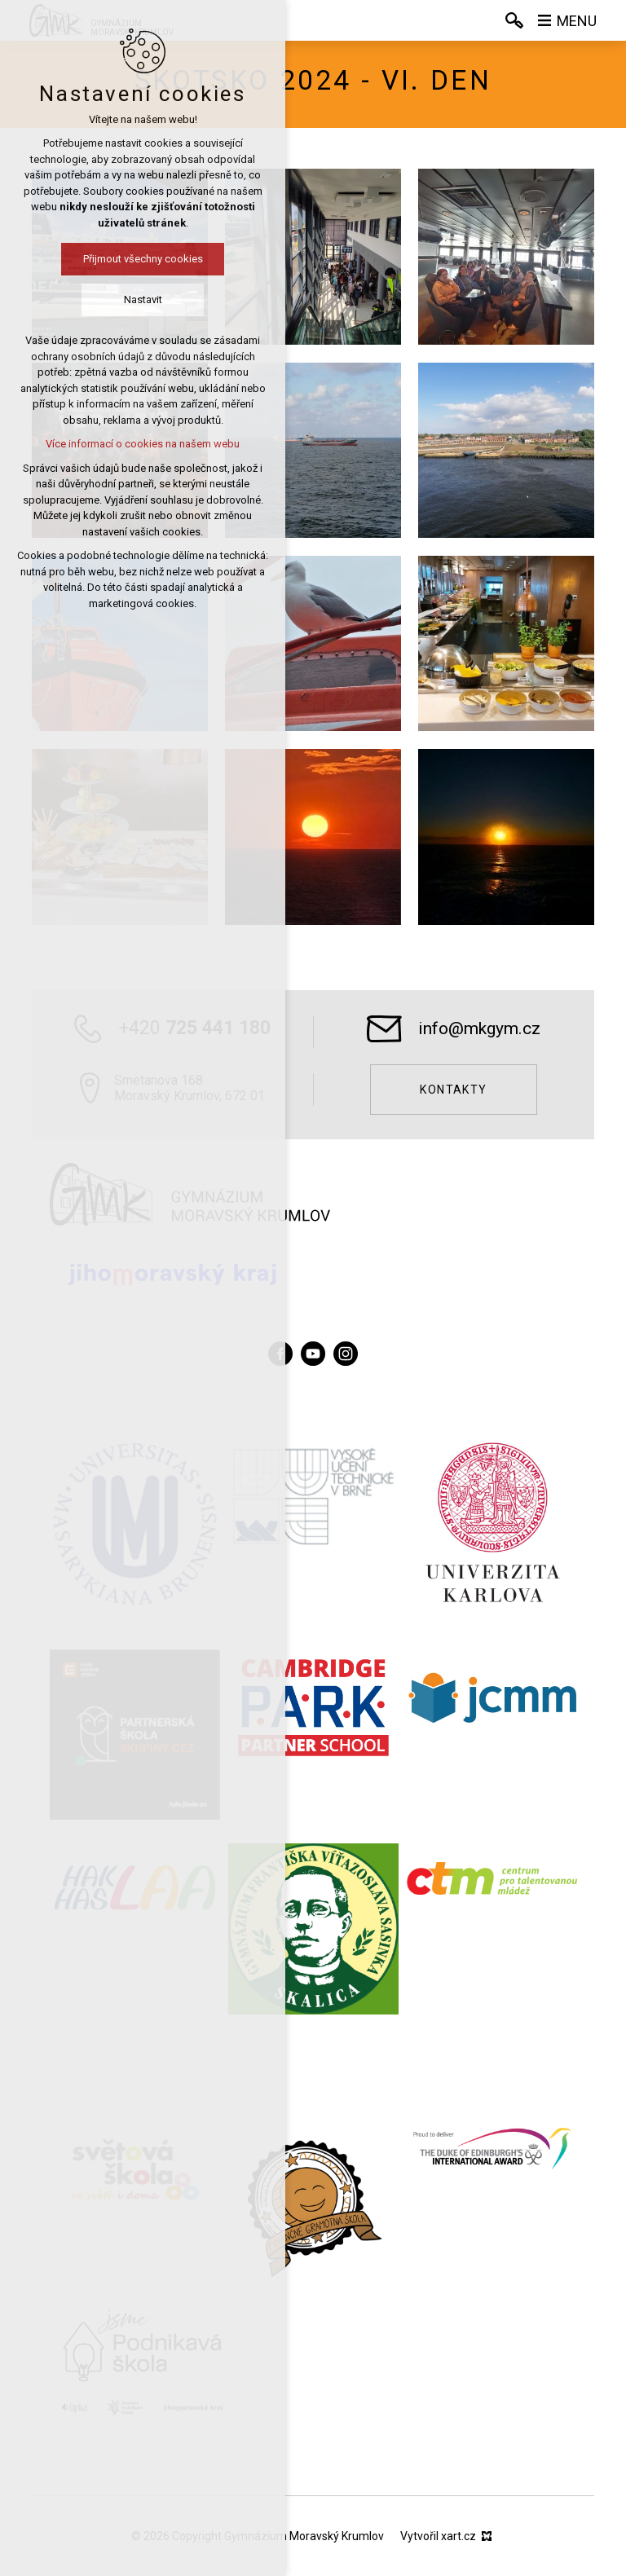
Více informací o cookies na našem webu (143, 444)
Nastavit (143, 299)
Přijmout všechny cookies (143, 259)
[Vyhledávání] (514, 20)
